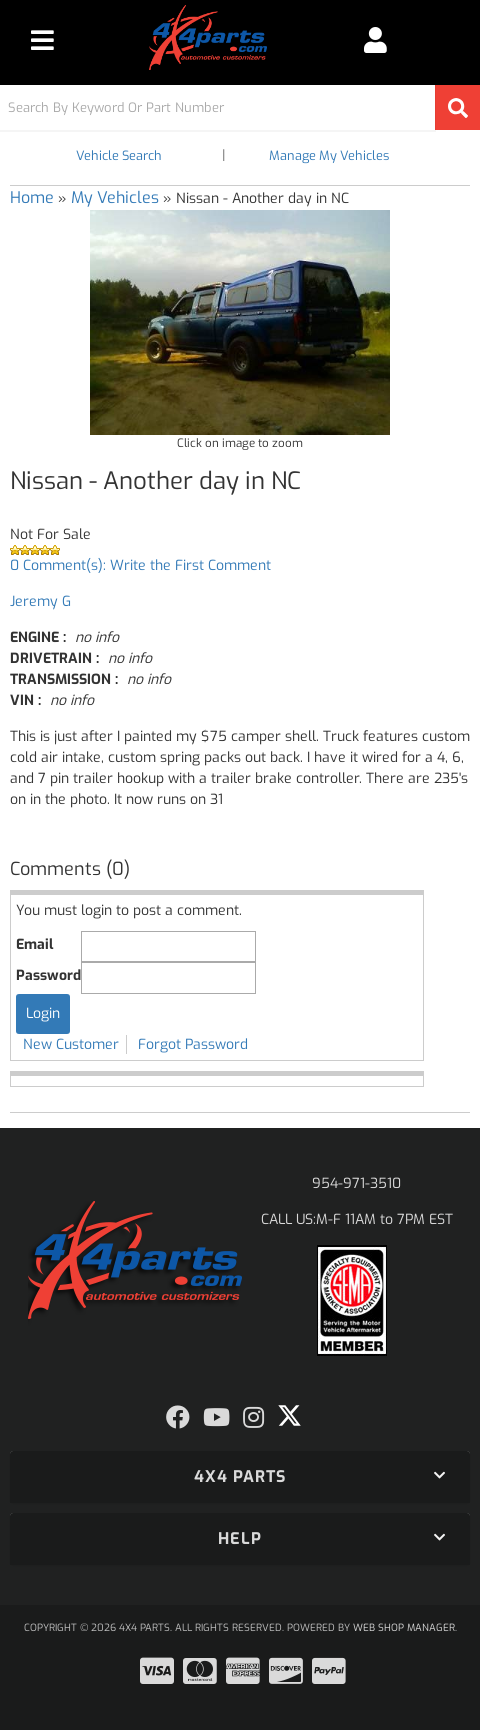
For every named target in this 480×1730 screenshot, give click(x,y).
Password (48, 975)
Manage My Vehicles (329, 155)
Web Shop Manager (404, 1627)
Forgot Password (193, 1044)
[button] (240, 107)
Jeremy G (40, 601)
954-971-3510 (356, 1183)
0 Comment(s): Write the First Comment (140, 565)
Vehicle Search (119, 155)
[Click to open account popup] (375, 40)
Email (34, 944)
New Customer (71, 1044)
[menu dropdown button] (43, 40)
